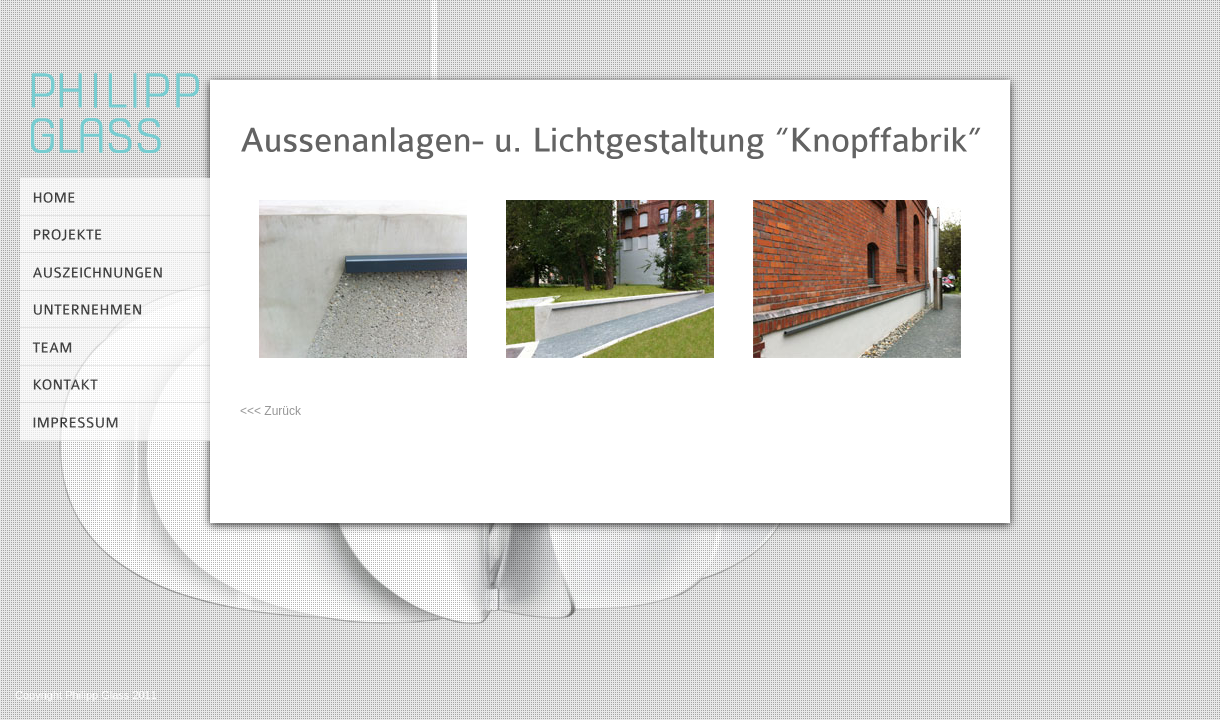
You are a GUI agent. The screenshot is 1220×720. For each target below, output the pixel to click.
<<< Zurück (270, 411)
